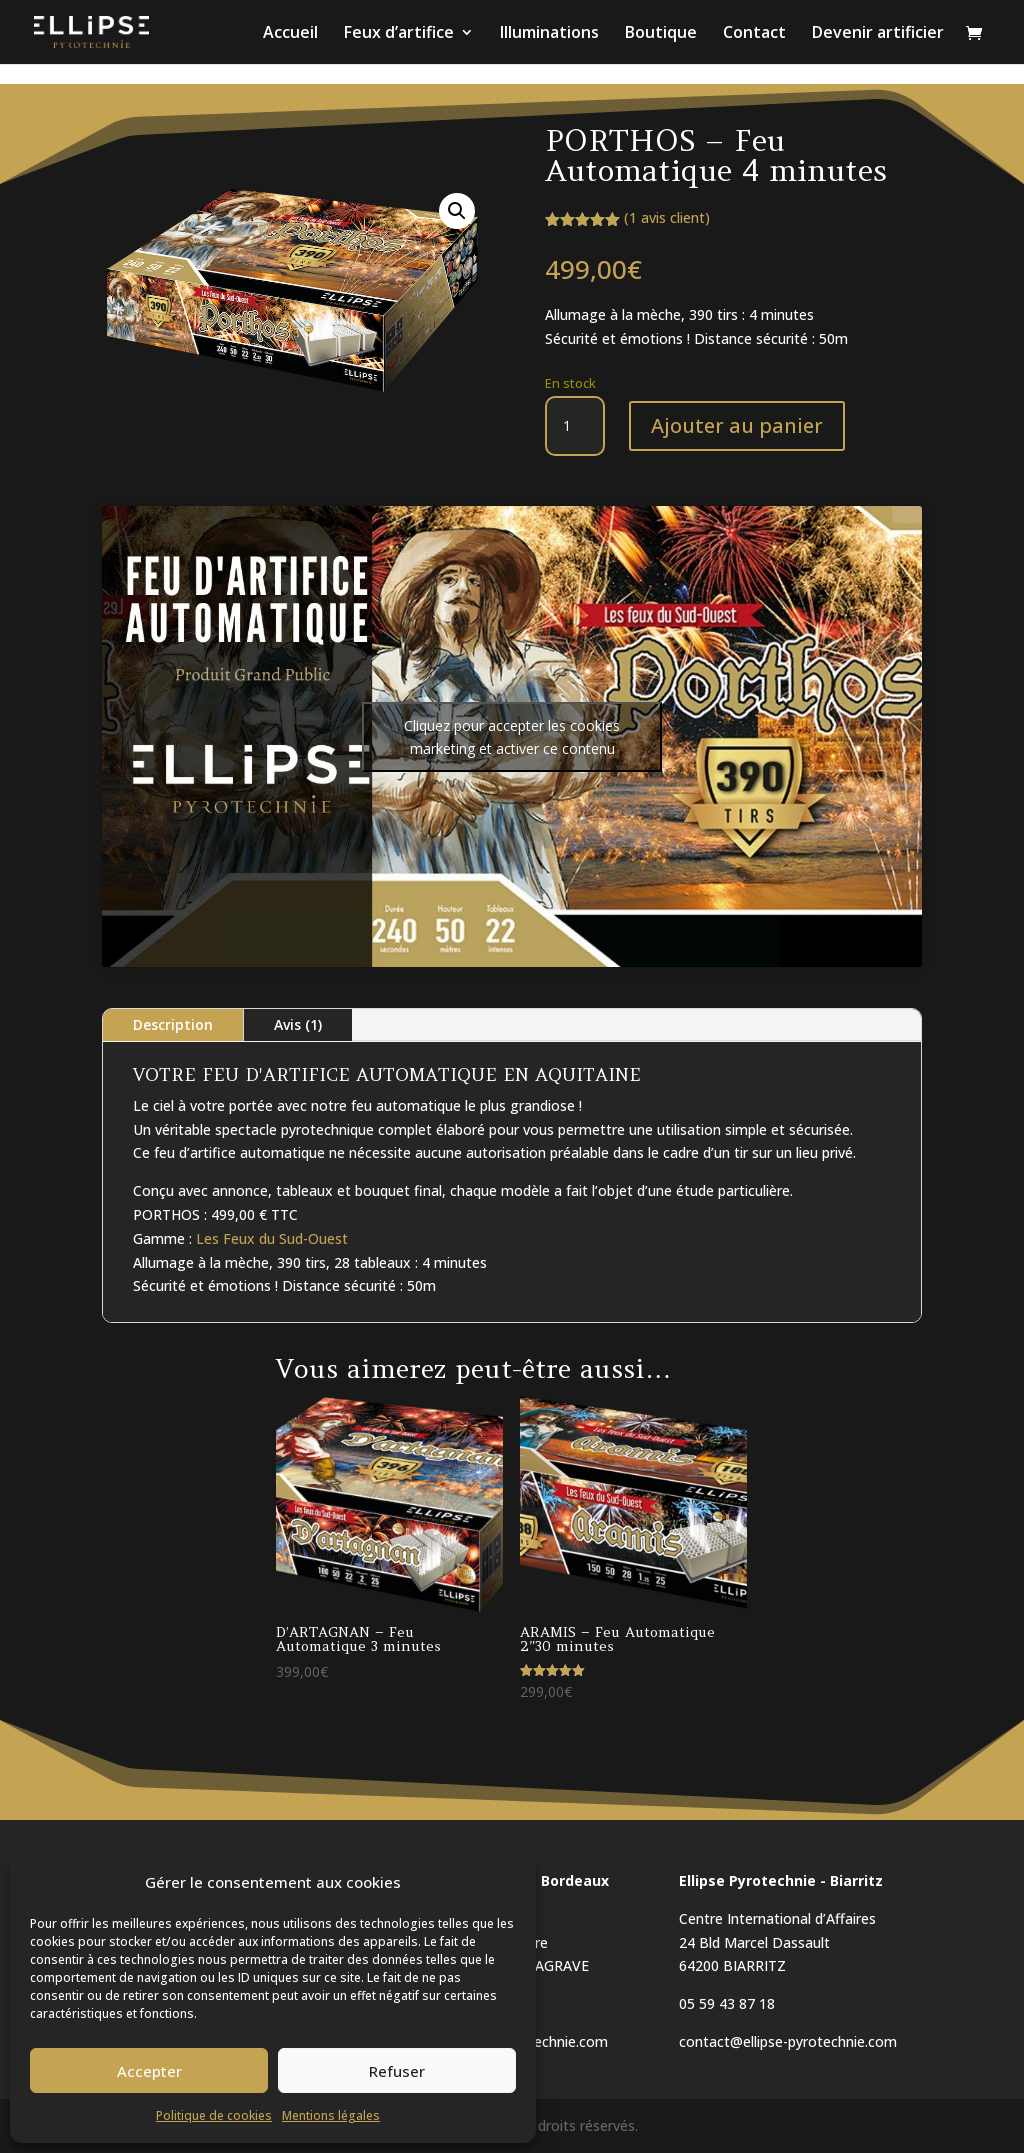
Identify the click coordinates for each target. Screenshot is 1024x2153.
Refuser (397, 2071)
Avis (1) (298, 1024)
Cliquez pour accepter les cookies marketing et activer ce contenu (512, 737)
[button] (457, 211)
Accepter (149, 2071)
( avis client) (667, 217)
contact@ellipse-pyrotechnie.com (788, 2041)
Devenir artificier (878, 34)
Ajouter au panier (737, 425)
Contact (754, 34)
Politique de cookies (214, 2115)
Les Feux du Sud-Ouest (272, 1238)
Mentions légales (331, 2115)
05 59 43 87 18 (727, 2003)
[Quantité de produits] (575, 426)
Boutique (661, 34)
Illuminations (549, 34)
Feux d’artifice (399, 34)
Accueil (290, 34)
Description (173, 1024)
